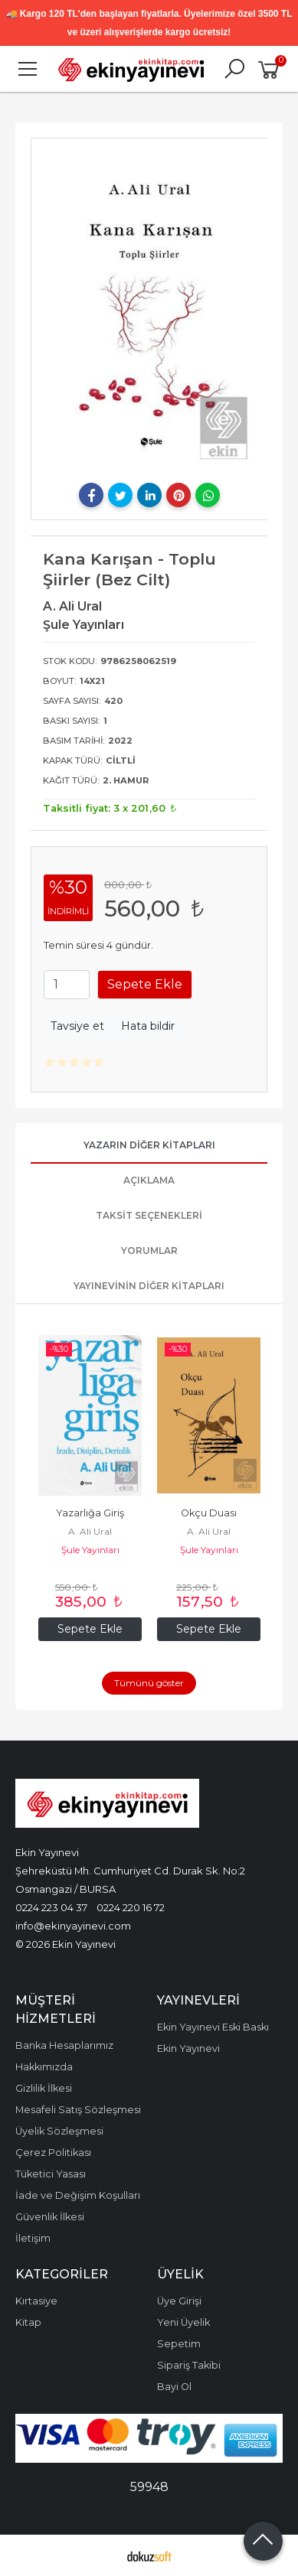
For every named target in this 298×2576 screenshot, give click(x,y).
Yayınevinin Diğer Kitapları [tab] (149, 1285)
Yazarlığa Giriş (90, 1513)
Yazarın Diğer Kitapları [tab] (149, 1145)
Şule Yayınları (90, 1549)
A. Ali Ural (90, 1531)
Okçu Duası (209, 1513)
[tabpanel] (149, 309)
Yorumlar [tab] (149, 1250)
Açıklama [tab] (149, 1180)
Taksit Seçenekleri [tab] (149, 1215)
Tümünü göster (149, 1683)
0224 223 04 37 (51, 1907)
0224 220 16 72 (131, 1907)
